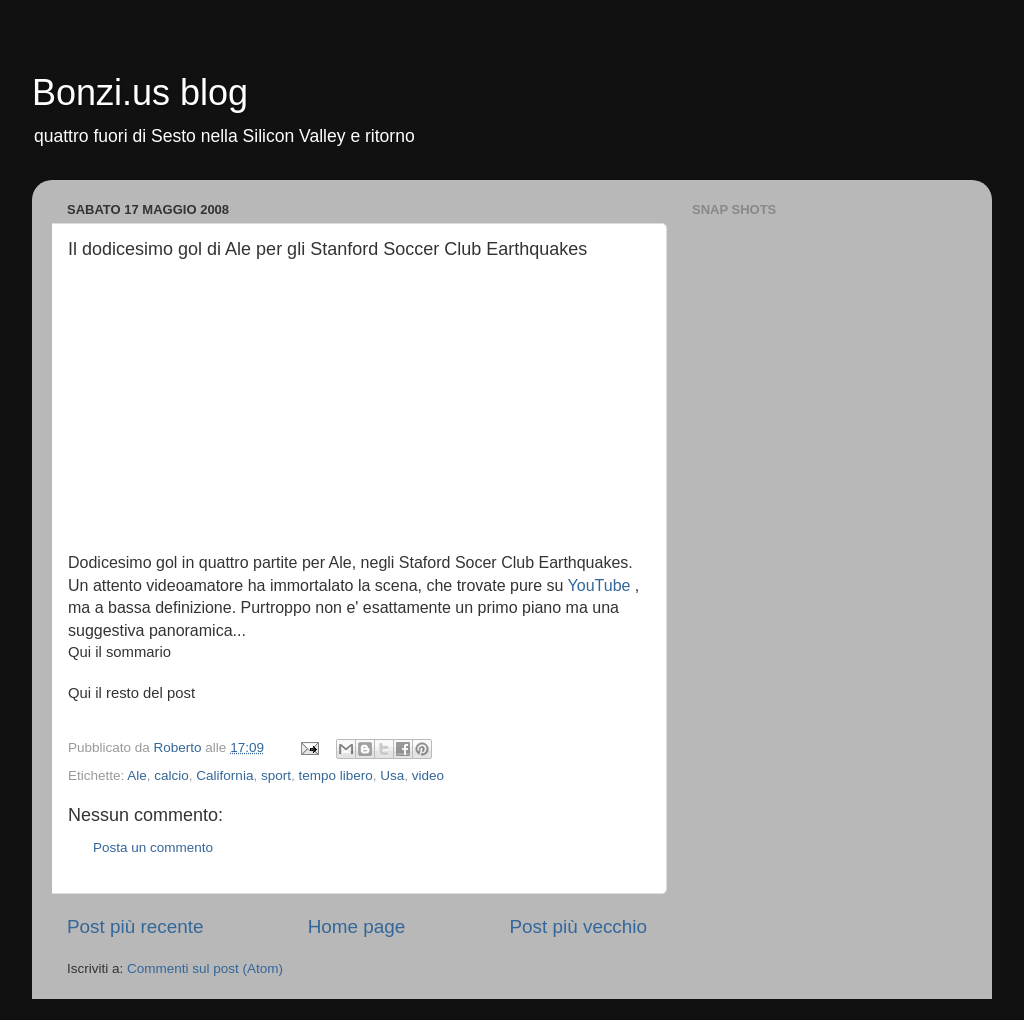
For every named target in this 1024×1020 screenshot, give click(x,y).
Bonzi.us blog (140, 92)
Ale (137, 775)
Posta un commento (153, 847)
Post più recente (135, 926)
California (224, 775)
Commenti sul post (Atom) (205, 968)
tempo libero (335, 775)
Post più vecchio (578, 926)
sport (276, 775)
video (428, 775)
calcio (171, 775)
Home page (357, 926)
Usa (392, 775)
